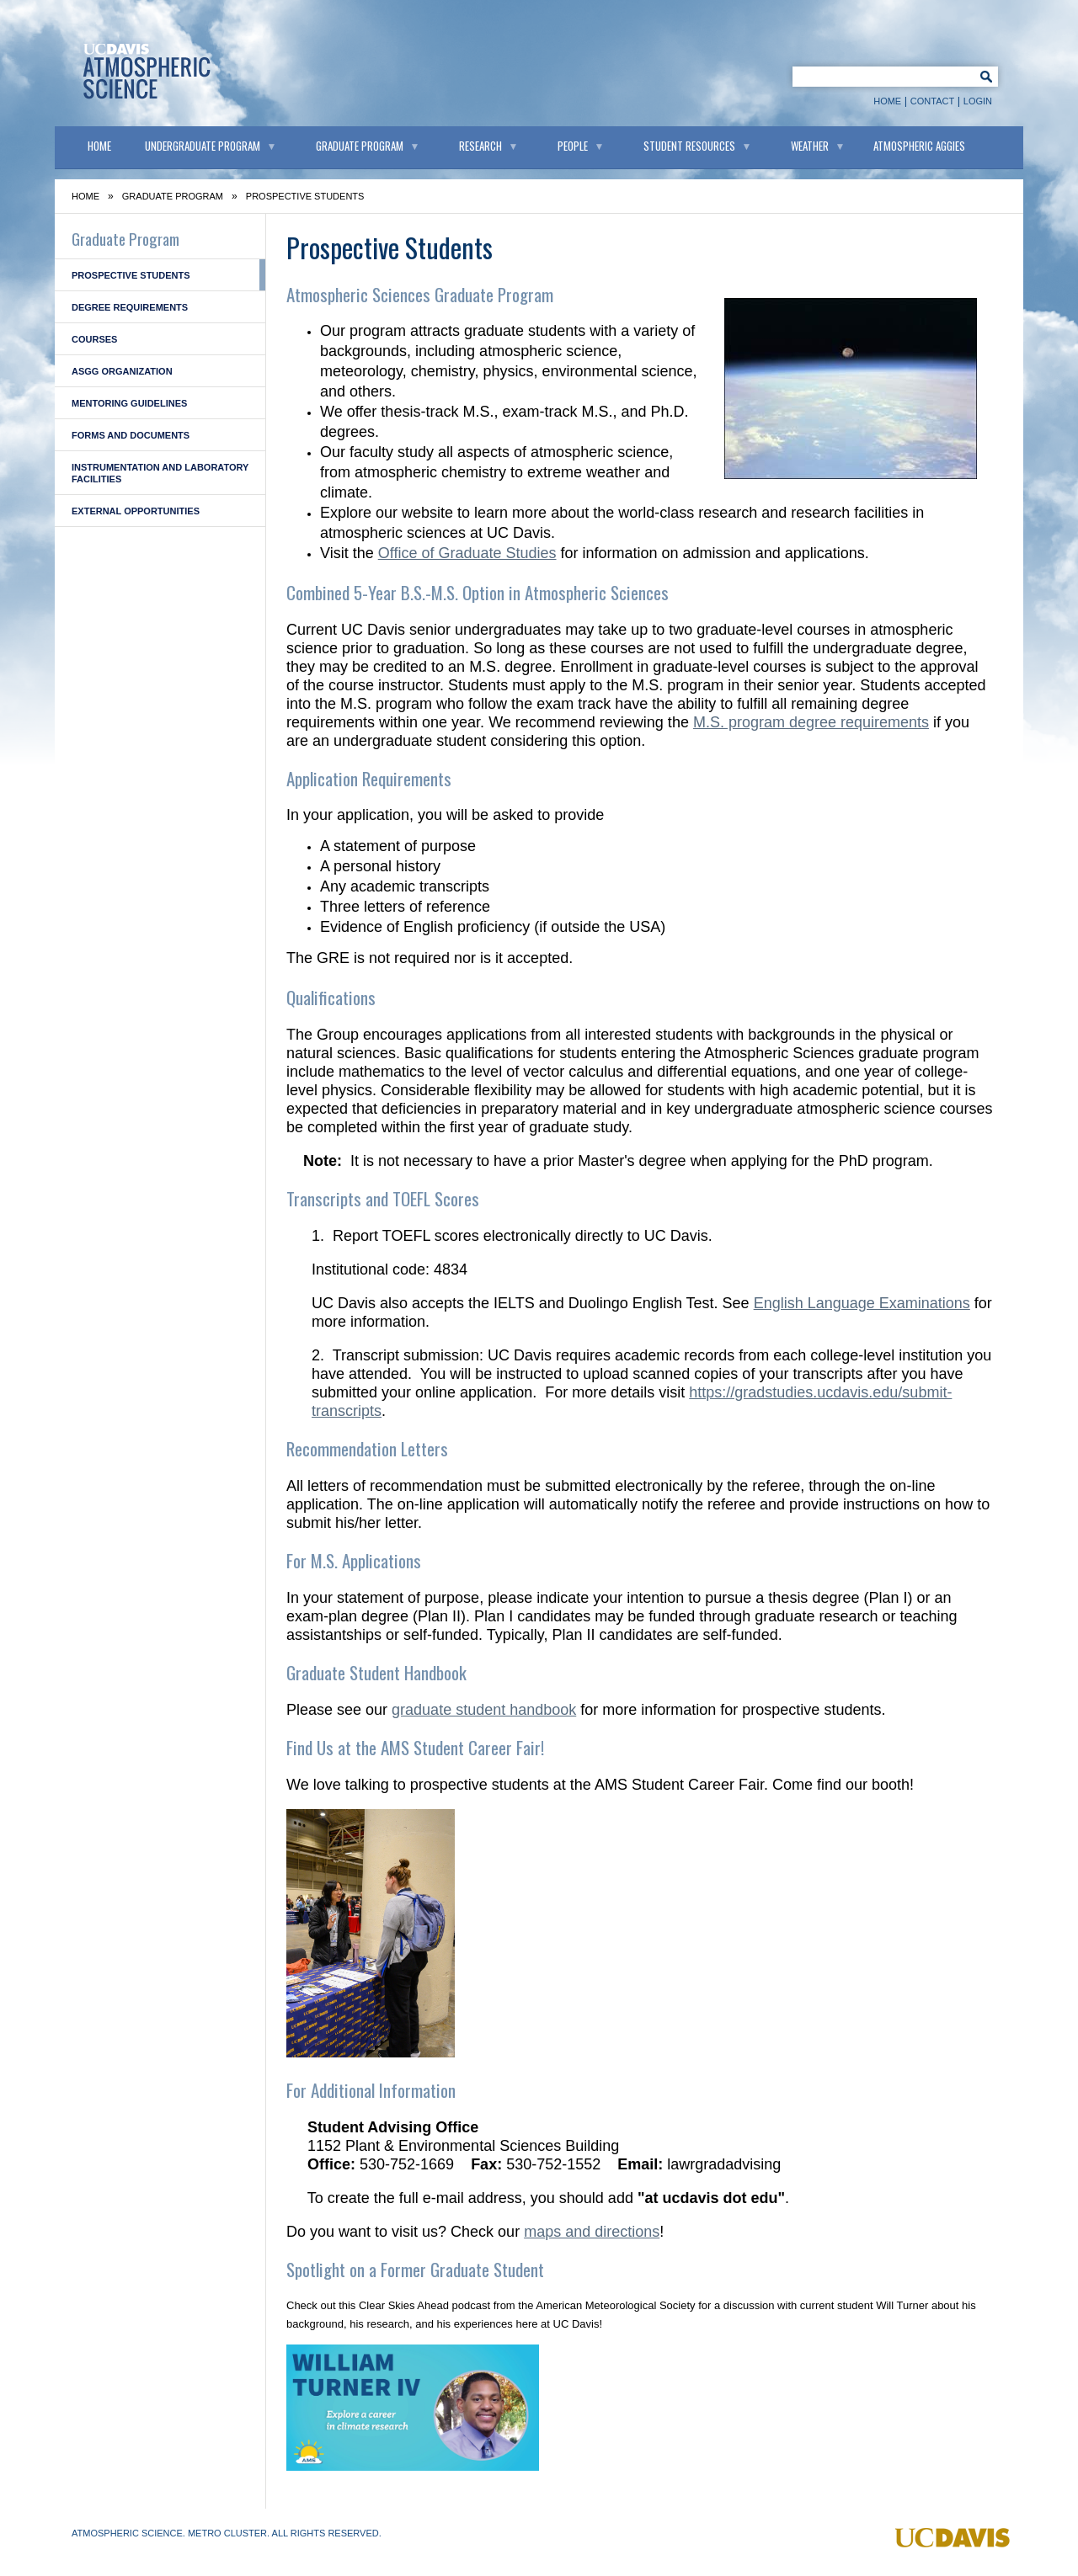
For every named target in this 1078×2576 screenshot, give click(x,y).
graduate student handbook (484, 1709)
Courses (94, 339)
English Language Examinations (862, 1303)
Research (480, 145)
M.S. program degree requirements (811, 722)
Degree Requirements (130, 307)
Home (887, 101)
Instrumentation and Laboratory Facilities (160, 473)
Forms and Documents (130, 435)
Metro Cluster (227, 2533)
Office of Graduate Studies (467, 553)
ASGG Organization (122, 371)
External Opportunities (136, 511)
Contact (932, 101)
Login (977, 101)
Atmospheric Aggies (919, 145)
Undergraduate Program (202, 145)
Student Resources (689, 145)
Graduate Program (359, 145)
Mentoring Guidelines (129, 403)
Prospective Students (131, 275)
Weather (810, 145)
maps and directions (591, 2231)
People (573, 145)
